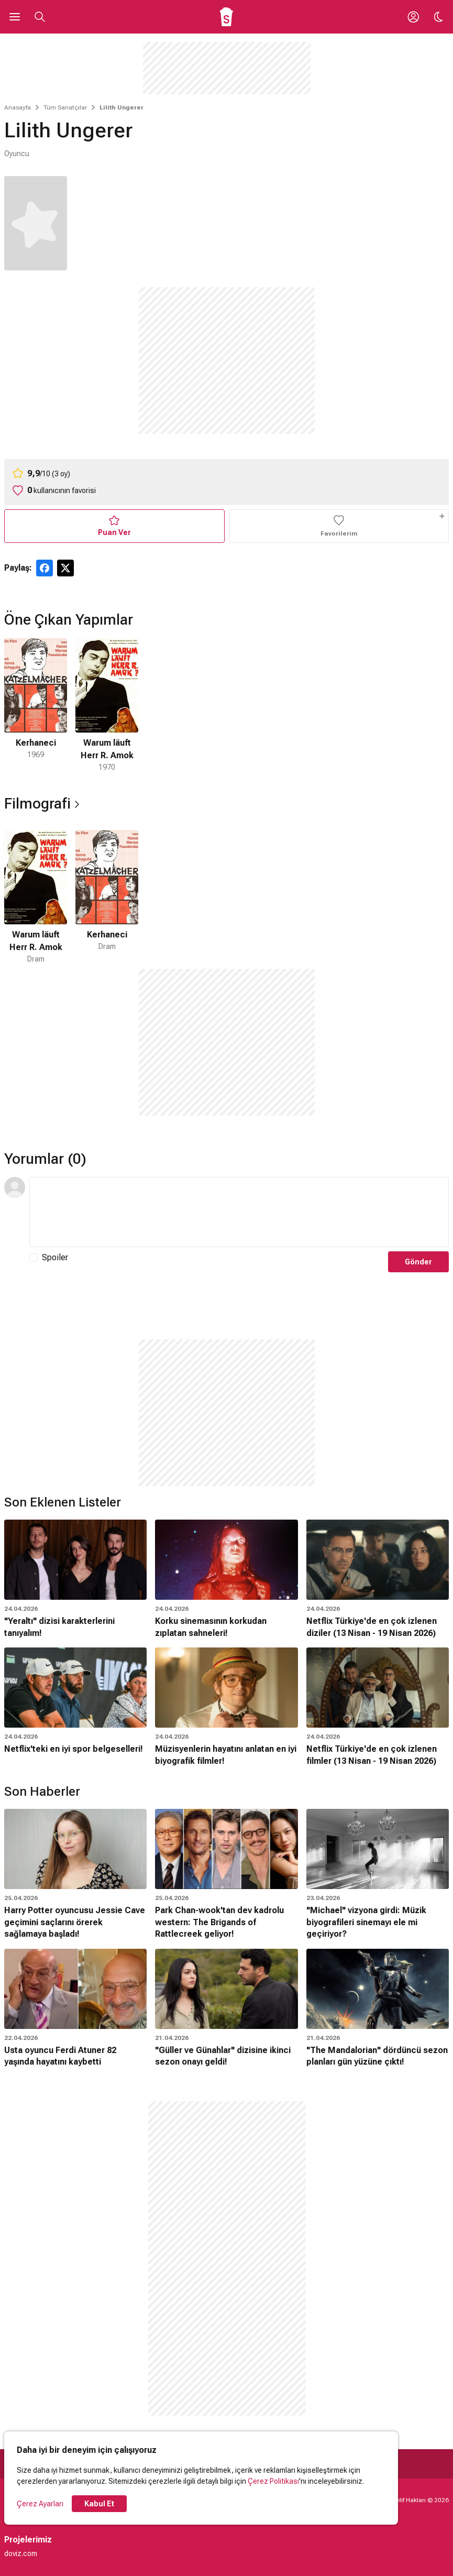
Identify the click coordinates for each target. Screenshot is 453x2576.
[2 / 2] (106, 705)
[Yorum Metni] (239, 1212)
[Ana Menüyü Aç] (14, 16)
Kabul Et (99, 2503)
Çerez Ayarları (40, 2503)
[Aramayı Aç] (39, 16)
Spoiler (55, 1257)
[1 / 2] (35, 705)
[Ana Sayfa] (226, 16)
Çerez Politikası (273, 2481)
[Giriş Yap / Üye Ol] (413, 16)
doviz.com (20, 2553)
